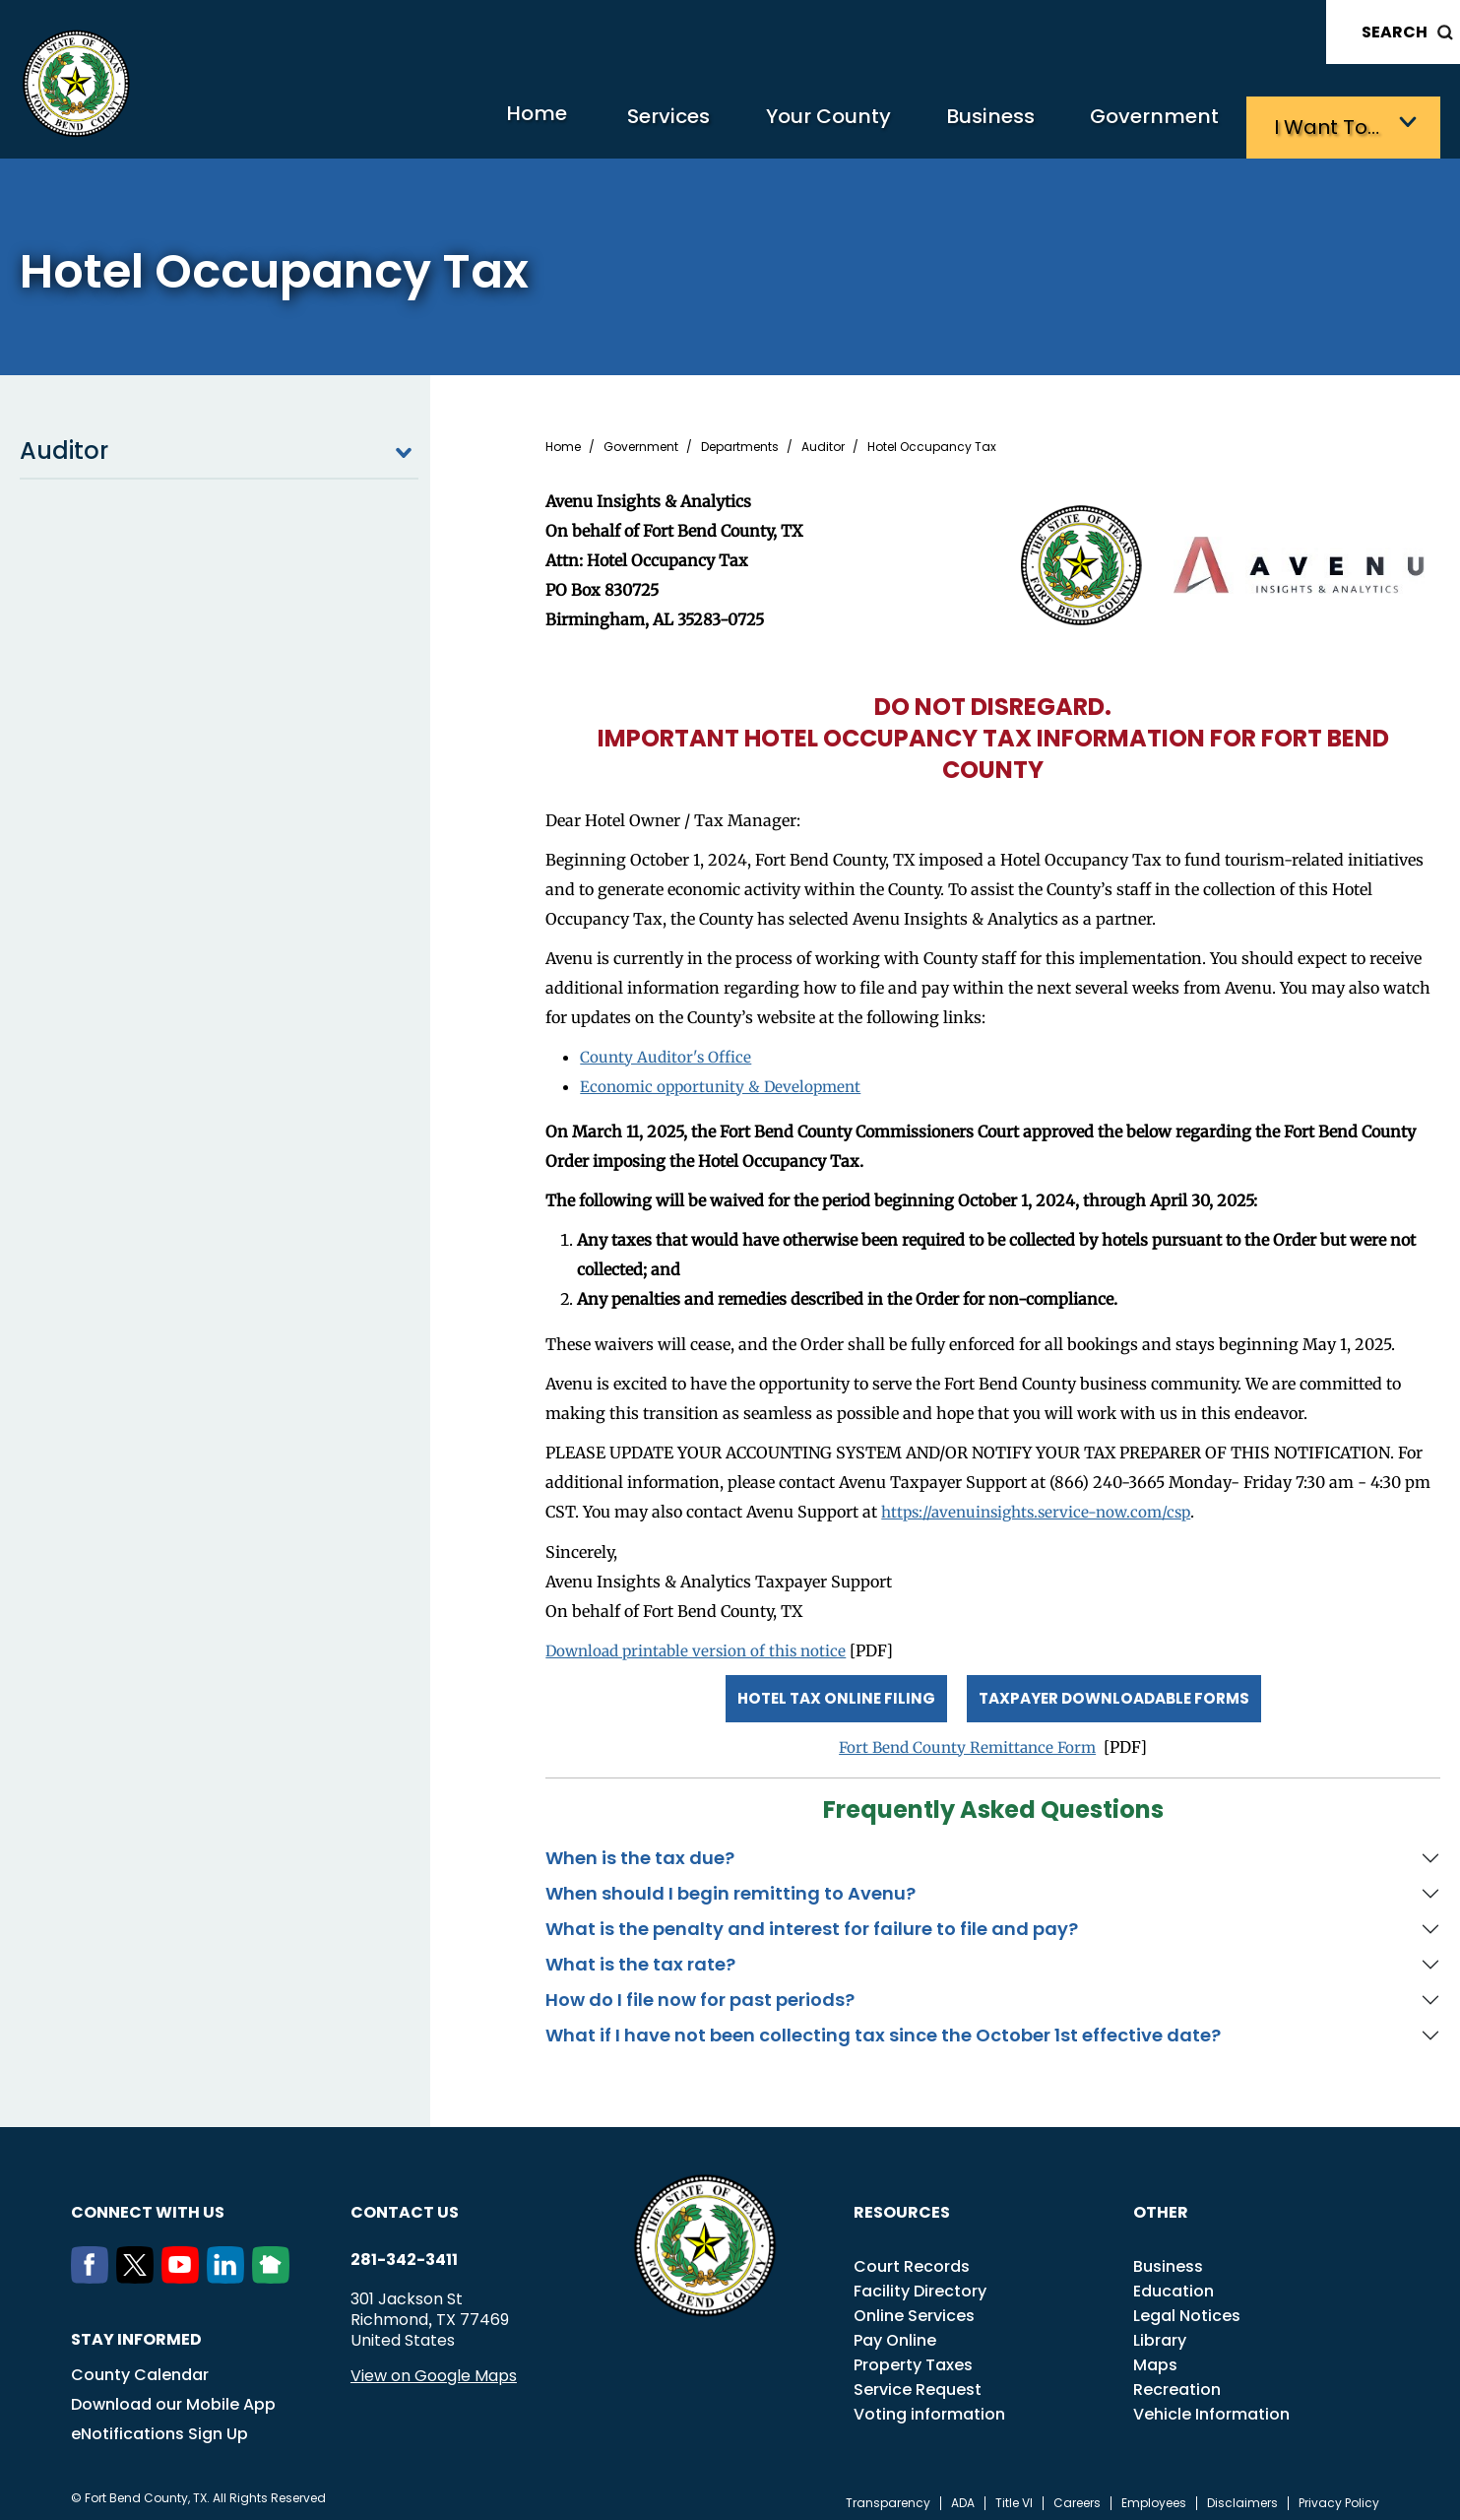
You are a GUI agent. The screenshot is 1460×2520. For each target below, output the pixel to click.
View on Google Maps (433, 2367)
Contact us (404, 2203)
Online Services (914, 2306)
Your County (791, 123)
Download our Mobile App (173, 2395)
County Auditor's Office (668, 1052)
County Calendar (140, 2366)
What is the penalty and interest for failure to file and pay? (811, 1919)
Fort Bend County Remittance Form (967, 1738)
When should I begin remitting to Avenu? (730, 1884)
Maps (1155, 2356)
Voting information (929, 2405)
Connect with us (147, 2203)
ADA (963, 2494)
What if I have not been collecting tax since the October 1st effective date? (883, 2026)
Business (968, 123)
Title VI (1014, 2494)
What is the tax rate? (640, 1955)
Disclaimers (1242, 2494)
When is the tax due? (639, 1849)
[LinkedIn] (229, 2269)
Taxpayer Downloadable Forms (1116, 1690)
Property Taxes (913, 2356)
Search (1395, 32)
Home (470, 122)
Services (618, 123)
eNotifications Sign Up (159, 2425)
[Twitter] (138, 2269)
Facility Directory (920, 2282)
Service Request (918, 2380)
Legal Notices (1186, 2306)
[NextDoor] (274, 2269)
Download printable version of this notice (702, 1644)
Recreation (1177, 2380)
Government (1145, 123)
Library (1159, 2331)
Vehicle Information (1211, 2405)
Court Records (912, 2257)
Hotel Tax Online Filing (828, 1690)
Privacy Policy (1339, 2494)
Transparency (888, 2494)
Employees (1153, 2494)
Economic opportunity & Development (724, 1081)
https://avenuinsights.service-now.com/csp (1043, 1507)
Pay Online (895, 2331)
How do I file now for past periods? (700, 1990)
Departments (740, 442)
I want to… (1331, 123)
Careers (1077, 2494)
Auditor (219, 446)
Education (1173, 2282)
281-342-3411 (404, 2251)
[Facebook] (93, 2269)
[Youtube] (184, 2269)
